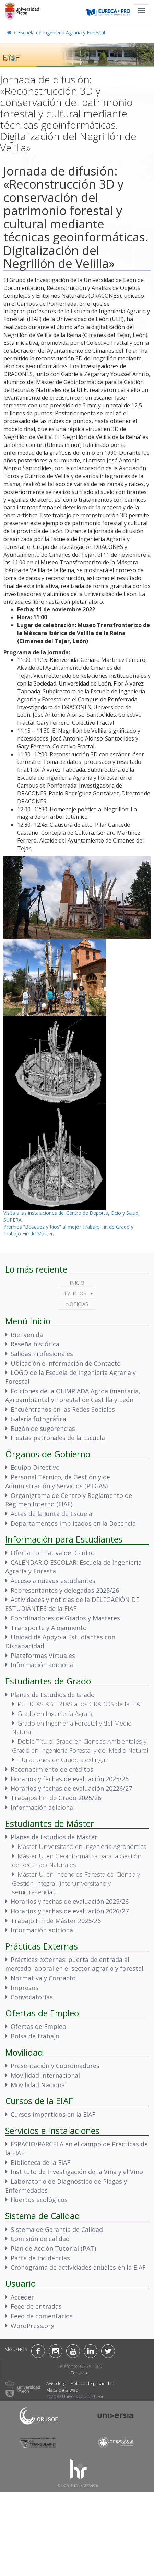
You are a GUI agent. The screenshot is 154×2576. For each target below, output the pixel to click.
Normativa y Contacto (43, 1978)
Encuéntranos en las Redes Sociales (63, 1409)
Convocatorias (32, 1997)
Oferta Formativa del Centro (53, 1553)
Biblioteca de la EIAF (40, 2162)
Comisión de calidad (40, 2239)
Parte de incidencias (40, 2258)
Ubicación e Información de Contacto (66, 1363)
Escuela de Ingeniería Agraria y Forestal (61, 32)
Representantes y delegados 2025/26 (65, 1590)
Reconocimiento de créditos (52, 1769)
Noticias (77, 1304)
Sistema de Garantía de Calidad (57, 2229)
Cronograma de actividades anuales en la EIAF (78, 2267)
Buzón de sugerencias (43, 1428)
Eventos (75, 1293)
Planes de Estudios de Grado (53, 1695)
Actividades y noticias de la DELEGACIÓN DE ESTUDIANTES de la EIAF (72, 1604)
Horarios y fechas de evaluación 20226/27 (71, 1788)
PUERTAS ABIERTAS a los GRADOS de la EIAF (80, 1704)
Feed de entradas (36, 2306)
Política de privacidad (92, 2383)
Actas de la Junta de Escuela (51, 1514)
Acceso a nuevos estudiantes (53, 1581)
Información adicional (43, 1665)
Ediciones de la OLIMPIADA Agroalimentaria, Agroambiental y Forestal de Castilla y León (72, 1395)
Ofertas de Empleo (38, 2026)
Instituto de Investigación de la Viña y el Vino (77, 2172)
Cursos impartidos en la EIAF (53, 2114)
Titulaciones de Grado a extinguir (63, 1759)
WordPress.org (33, 2325)
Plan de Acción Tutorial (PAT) (53, 2248)
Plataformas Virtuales (43, 1655)
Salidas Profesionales (42, 1353)
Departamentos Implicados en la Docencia (73, 1523)
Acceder (22, 2297)
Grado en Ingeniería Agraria (55, 1713)
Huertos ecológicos (39, 2199)
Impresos (24, 1988)
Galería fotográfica (38, 1419)
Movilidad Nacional (39, 2085)
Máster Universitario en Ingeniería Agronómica (81, 1846)
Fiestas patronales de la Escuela (58, 1438)
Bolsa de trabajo (35, 2036)
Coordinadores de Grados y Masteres (65, 1618)
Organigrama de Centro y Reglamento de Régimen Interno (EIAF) (68, 1500)
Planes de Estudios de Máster (54, 1837)
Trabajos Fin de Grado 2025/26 (56, 1798)
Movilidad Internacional (45, 2075)
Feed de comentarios (42, 2316)
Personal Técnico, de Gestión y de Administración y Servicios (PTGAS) (57, 1481)
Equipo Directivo (35, 1467)
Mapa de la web (62, 2390)
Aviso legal (56, 2383)
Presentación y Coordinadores (55, 2065)
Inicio (77, 1282)
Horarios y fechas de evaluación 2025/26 (70, 1779)
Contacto (79, 2373)
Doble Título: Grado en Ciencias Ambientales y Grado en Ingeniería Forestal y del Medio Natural (80, 1745)
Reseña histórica (35, 1344)
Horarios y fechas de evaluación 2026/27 (70, 1911)
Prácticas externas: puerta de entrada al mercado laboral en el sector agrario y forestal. (75, 1964)
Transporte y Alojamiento (49, 1628)
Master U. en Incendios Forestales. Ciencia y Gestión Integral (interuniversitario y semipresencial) (76, 1883)
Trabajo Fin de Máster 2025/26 (56, 1921)
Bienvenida (27, 1335)
